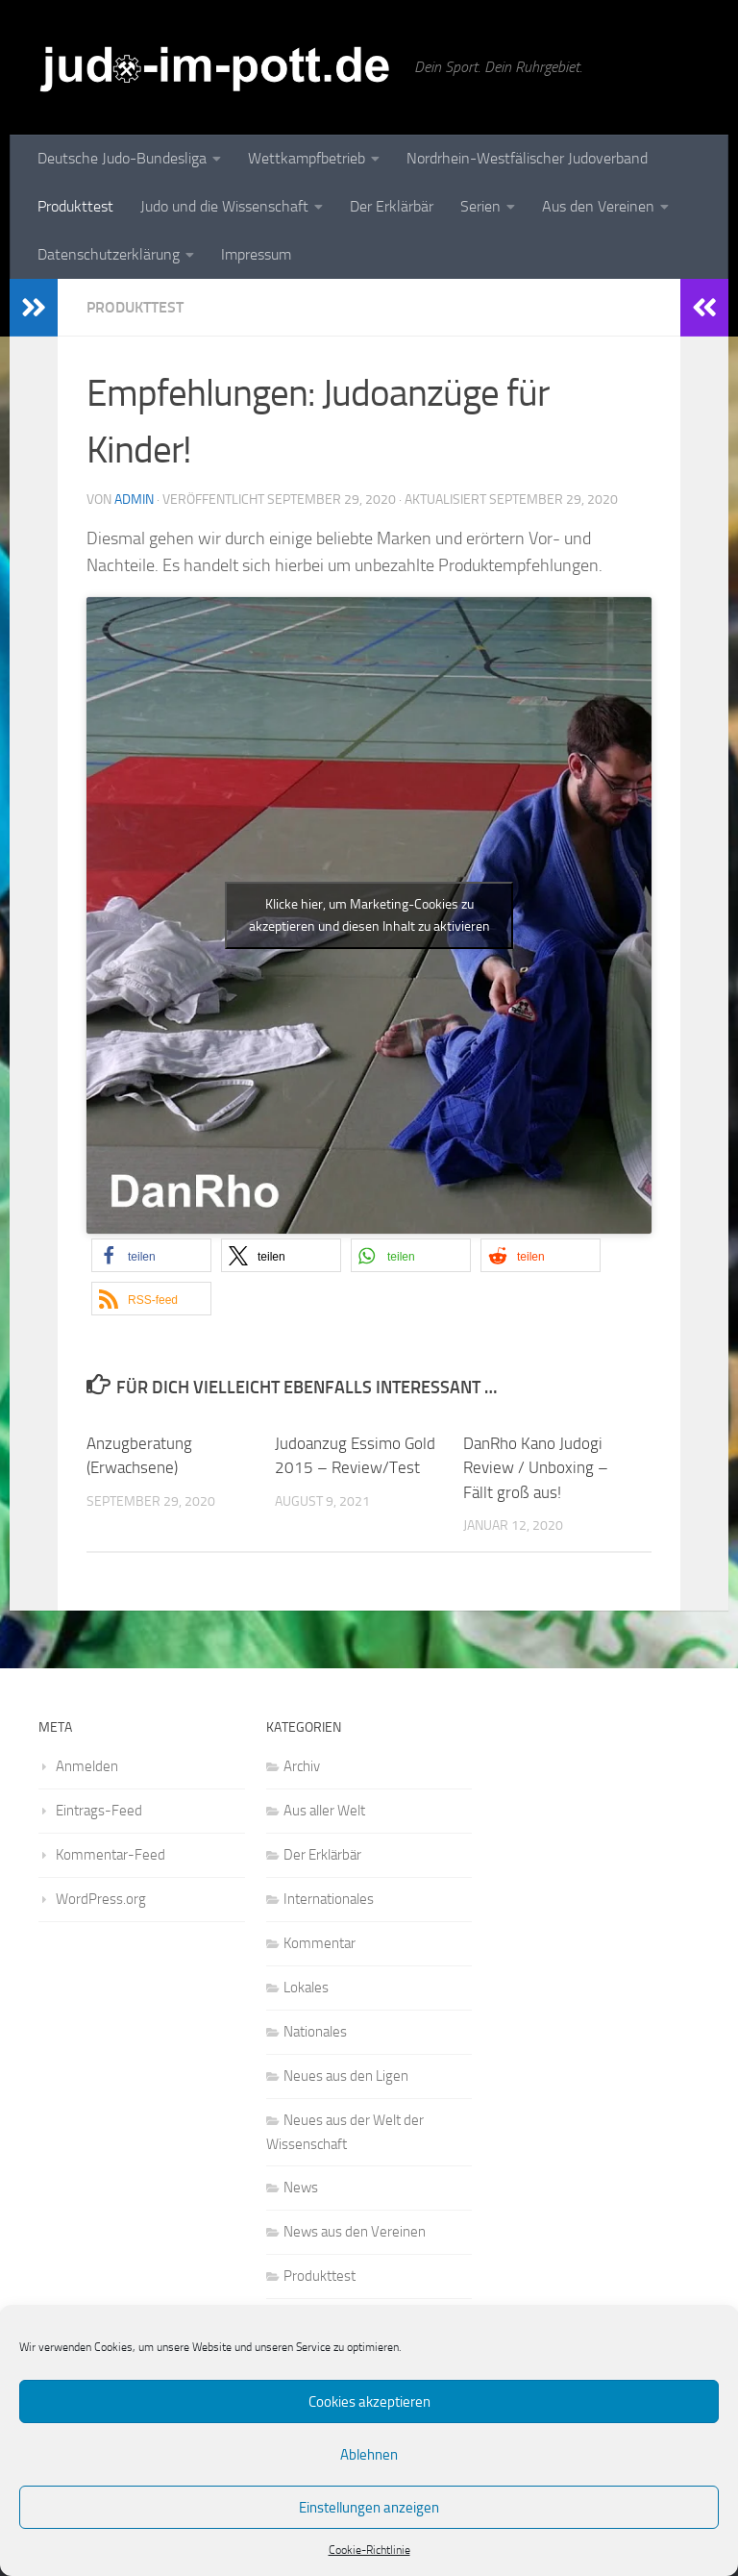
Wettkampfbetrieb (306, 158)
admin (134, 499)
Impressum (256, 254)
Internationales (328, 1899)
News (300, 2187)
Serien (480, 206)
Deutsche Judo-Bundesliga (122, 158)
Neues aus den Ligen (345, 2076)
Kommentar (319, 1943)
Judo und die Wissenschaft (224, 206)
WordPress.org (101, 1899)
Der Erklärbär (391, 206)
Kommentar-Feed (110, 1854)
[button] (151, 1255)
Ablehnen (369, 2454)
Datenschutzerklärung (108, 254)
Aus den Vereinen (598, 206)
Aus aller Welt (324, 1810)
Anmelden (87, 1766)
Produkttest (75, 206)
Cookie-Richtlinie (369, 2550)
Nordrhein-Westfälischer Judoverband (527, 158)
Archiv (301, 1766)
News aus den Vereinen (354, 2231)
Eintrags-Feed (99, 1810)
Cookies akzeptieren (369, 2402)
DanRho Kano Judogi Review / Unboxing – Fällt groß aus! (535, 1468)
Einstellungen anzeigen (369, 2507)
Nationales (315, 2031)
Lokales (306, 1987)
